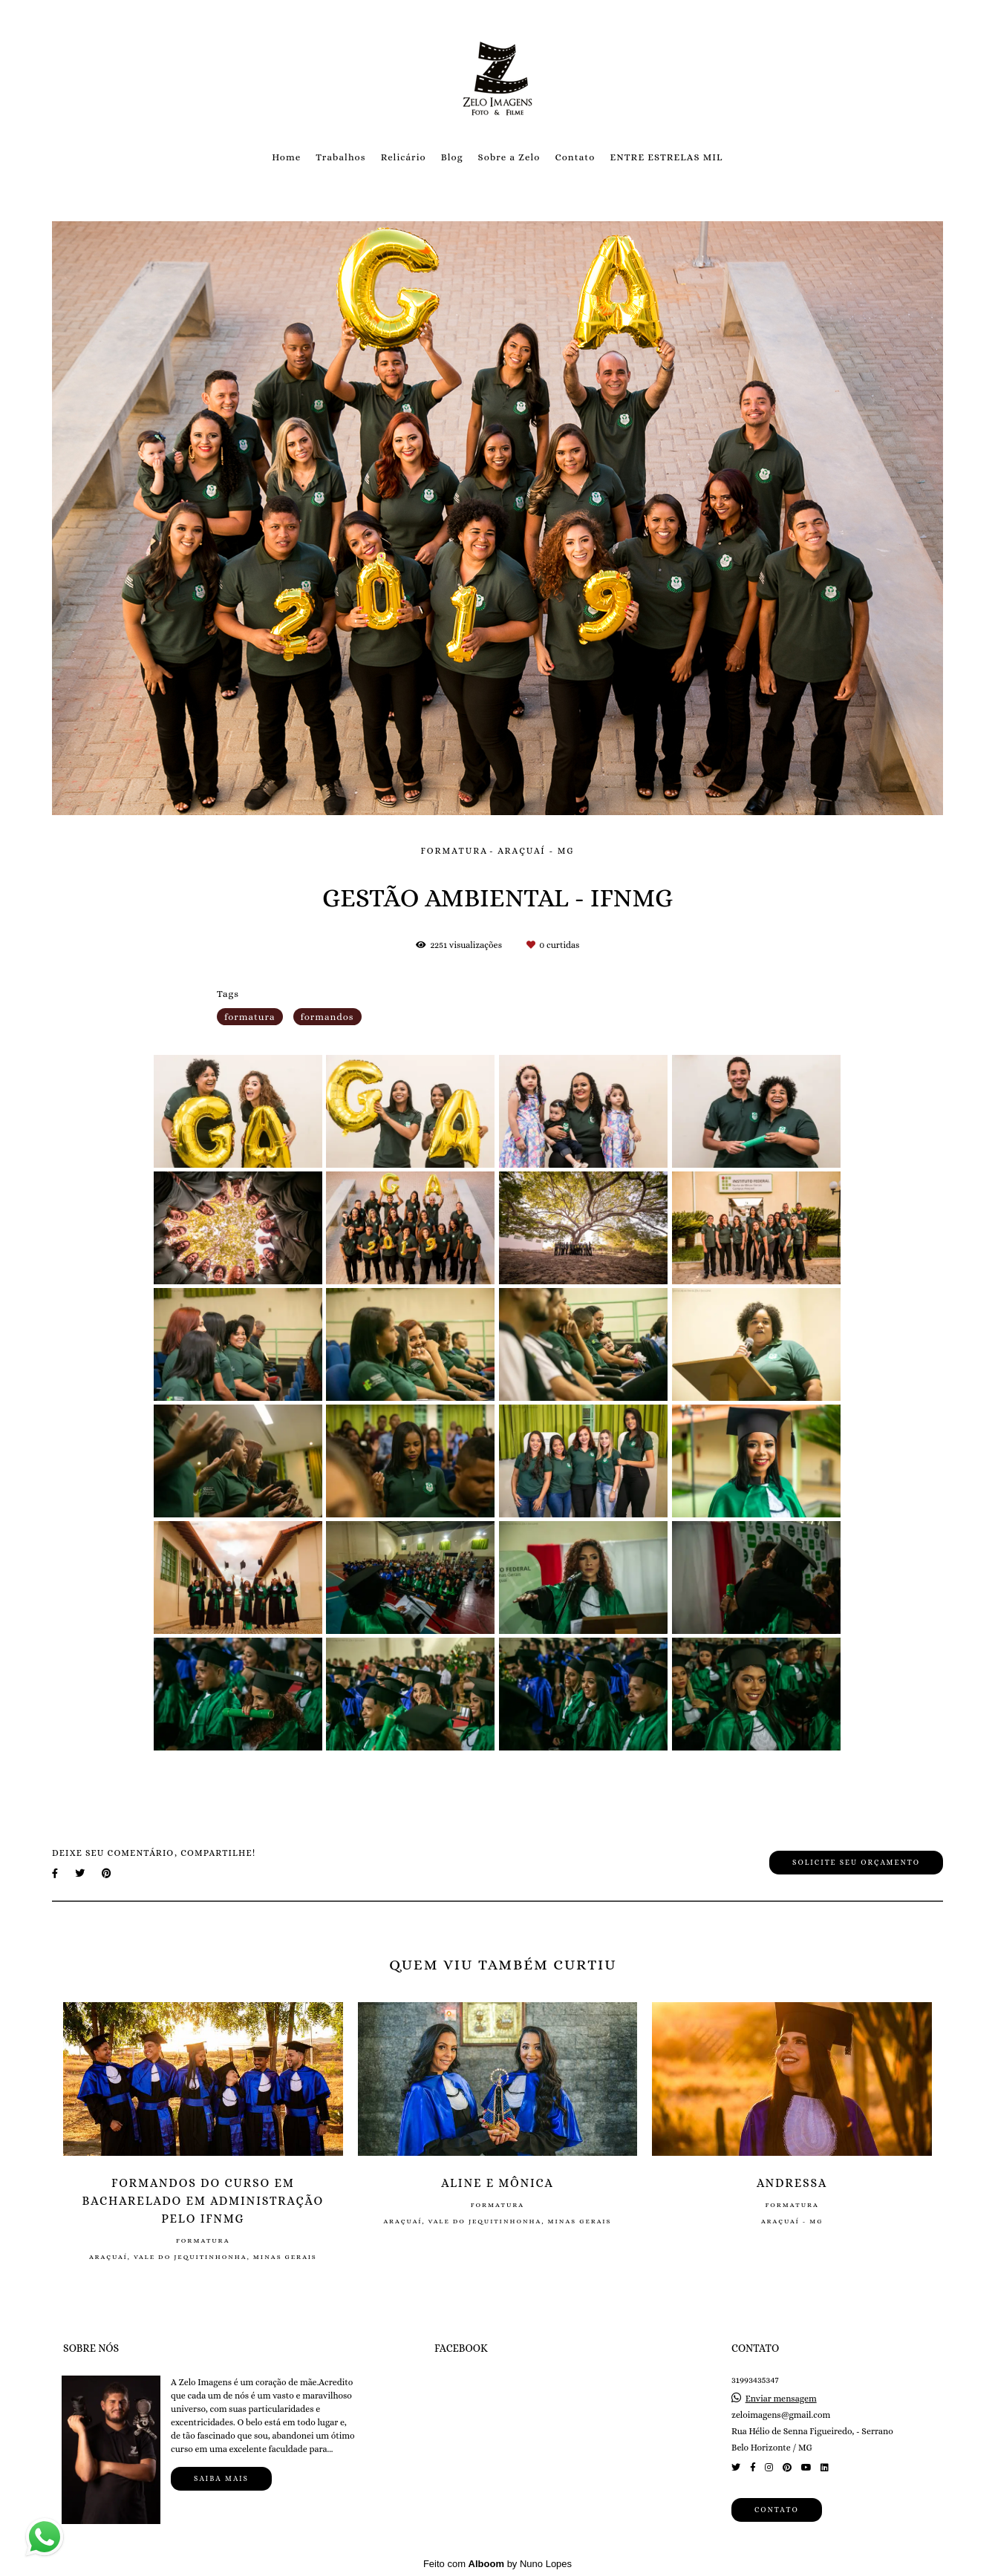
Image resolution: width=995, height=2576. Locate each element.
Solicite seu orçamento (856, 1862)
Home (286, 157)
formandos (327, 1016)
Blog (452, 157)
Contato (575, 157)
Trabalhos (340, 157)
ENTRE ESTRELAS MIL (666, 157)
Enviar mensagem (781, 2398)
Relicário (403, 157)
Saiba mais (221, 2478)
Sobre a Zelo (509, 157)
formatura (249, 1016)
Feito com (497, 2563)
